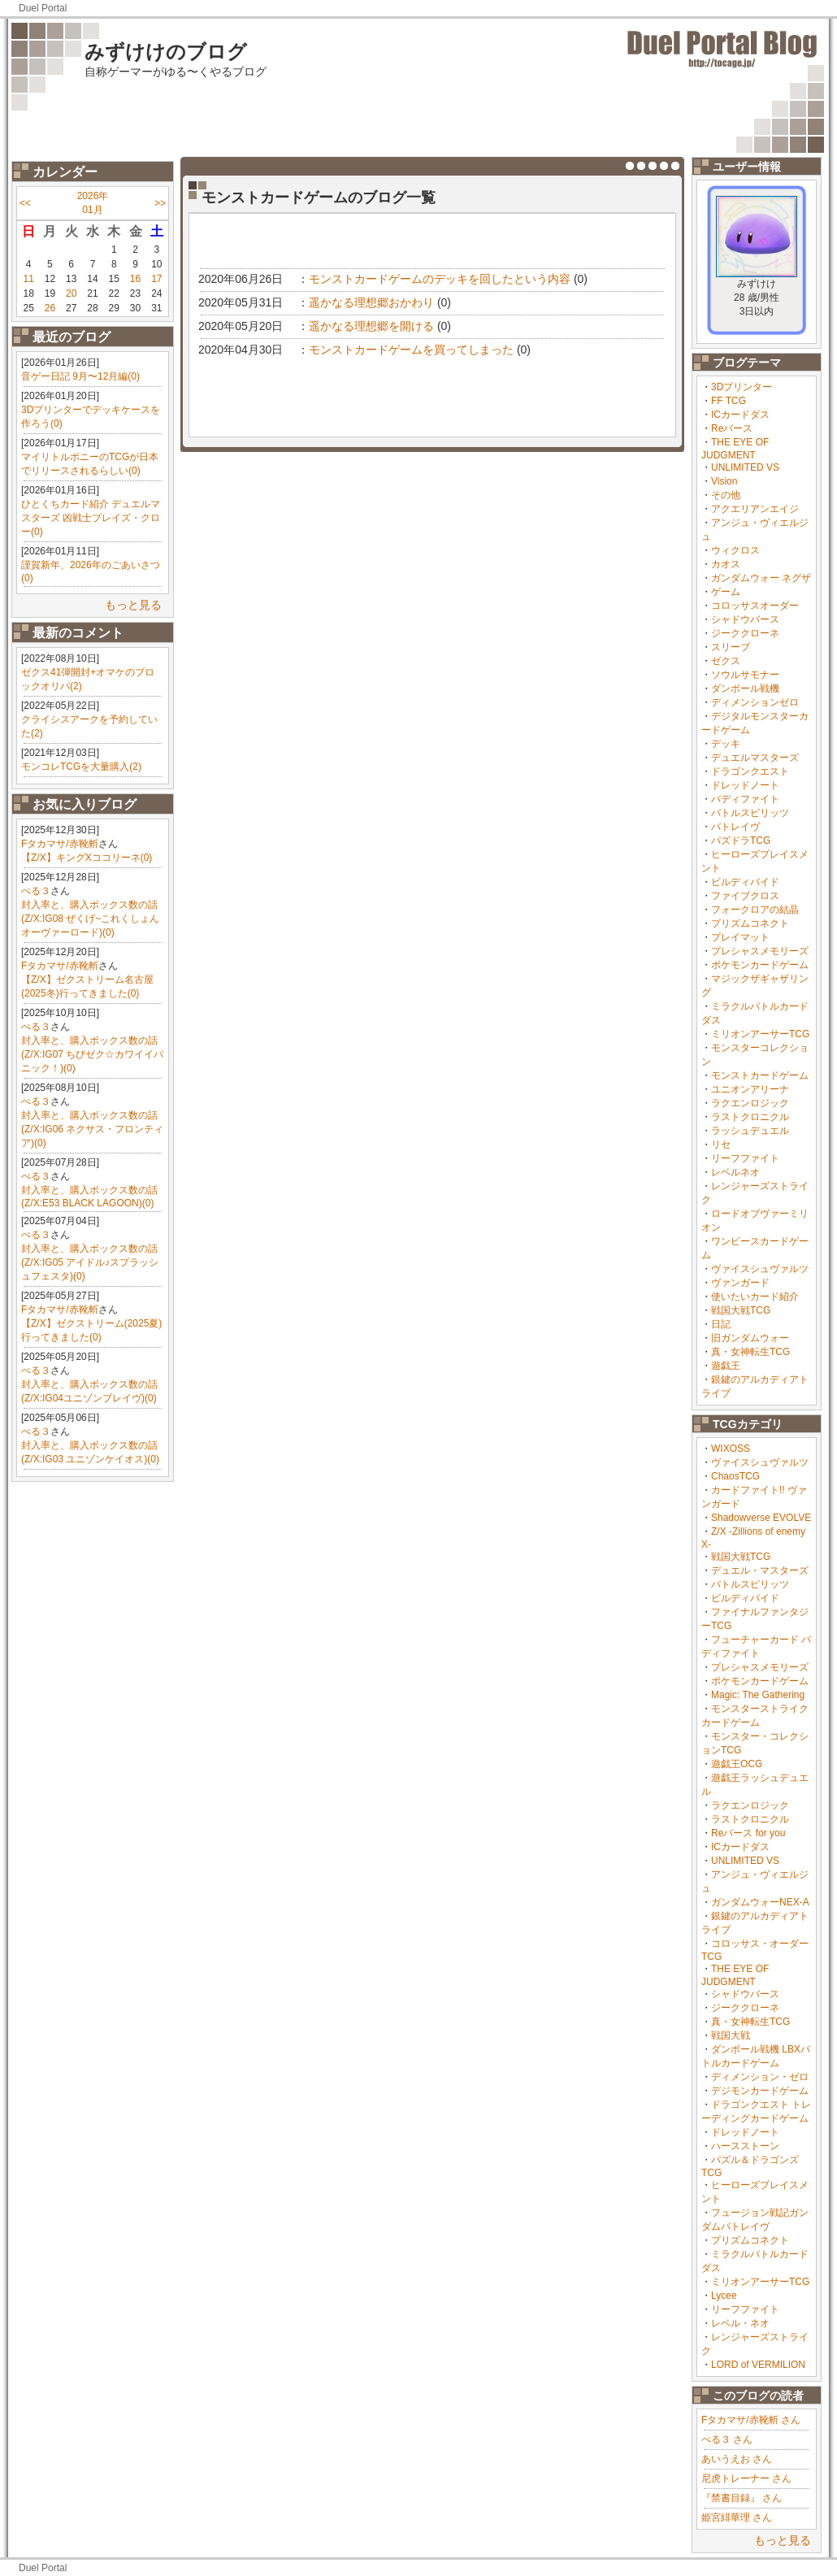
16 (135, 279)
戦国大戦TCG (740, 1310)
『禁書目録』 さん (741, 2498)
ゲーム (725, 591)
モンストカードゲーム (760, 1075)
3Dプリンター (741, 387)
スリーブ (730, 647)
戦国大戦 (730, 2035)
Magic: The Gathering (757, 1695)
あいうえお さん (736, 2459)
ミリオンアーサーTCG (760, 1034)
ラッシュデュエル (750, 1130)
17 (156, 279)
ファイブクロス (745, 895)
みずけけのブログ (166, 52)
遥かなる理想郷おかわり (371, 302)
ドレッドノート (745, 785)
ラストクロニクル (750, 1117)
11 (28, 279)
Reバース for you (748, 1833)
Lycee (724, 2295)
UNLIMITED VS (745, 467)
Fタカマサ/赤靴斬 (59, 843)
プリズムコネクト (750, 923)
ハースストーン (745, 2146)
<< (25, 203)
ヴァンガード (740, 1282)
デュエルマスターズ (755, 757)
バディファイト (745, 799)
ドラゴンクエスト (750, 771)
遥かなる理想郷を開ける (371, 325)
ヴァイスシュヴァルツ (760, 1269)
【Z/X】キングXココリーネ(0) (86, 857)
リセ (721, 1144)
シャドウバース (745, 619)
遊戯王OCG (736, 1764)
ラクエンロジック (750, 1103)
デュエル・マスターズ (760, 1570)
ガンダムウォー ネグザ (761, 578)
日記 (721, 1324)
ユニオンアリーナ (750, 1089)
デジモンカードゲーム (760, 2090)
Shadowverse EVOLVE (761, 1517)
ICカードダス (740, 414)
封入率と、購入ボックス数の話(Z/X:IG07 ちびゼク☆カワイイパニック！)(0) (92, 1054)
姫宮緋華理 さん (736, 2517)
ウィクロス (735, 550)
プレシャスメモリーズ (760, 951)
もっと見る (133, 604)
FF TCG (728, 400)
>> (160, 203)
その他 (725, 495)
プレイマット (740, 937)
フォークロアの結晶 (755, 909)
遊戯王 (725, 1365)
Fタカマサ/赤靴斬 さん (750, 2420)
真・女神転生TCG (750, 1352)
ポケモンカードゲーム (760, 965)
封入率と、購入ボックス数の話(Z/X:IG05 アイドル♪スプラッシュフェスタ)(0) (89, 1262)
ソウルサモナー (745, 674)
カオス (725, 564)
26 (50, 308)
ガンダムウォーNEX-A (760, 1902)
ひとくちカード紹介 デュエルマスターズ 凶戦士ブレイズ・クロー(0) (90, 517)
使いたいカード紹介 (755, 1296)
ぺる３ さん (726, 2439)
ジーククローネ (745, 633)
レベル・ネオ (740, 2323)
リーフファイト (745, 1158)
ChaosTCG (735, 1476)
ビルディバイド (745, 882)
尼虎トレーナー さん (746, 2478)
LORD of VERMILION (758, 2364)
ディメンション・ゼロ (760, 2077)
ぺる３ (35, 891)
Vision (724, 481)
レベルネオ (735, 1172)
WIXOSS (730, 1448)
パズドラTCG (740, 840)
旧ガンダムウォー (750, 1338)
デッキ (725, 743)
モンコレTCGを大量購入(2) (81, 766)
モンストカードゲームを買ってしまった (411, 349)
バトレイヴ (735, 826)
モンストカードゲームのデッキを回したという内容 (439, 278)
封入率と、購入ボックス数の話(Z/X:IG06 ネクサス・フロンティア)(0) (92, 1129)
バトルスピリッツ (750, 813)
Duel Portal (43, 8)
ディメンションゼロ (755, 702)
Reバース (731, 428)
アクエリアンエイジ (755, 509)
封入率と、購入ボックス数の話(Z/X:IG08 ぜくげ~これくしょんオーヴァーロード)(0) (90, 918)
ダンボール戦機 (745, 688)
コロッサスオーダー (755, 605)
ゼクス (725, 661)
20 (71, 293)
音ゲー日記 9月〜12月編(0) (80, 376)
